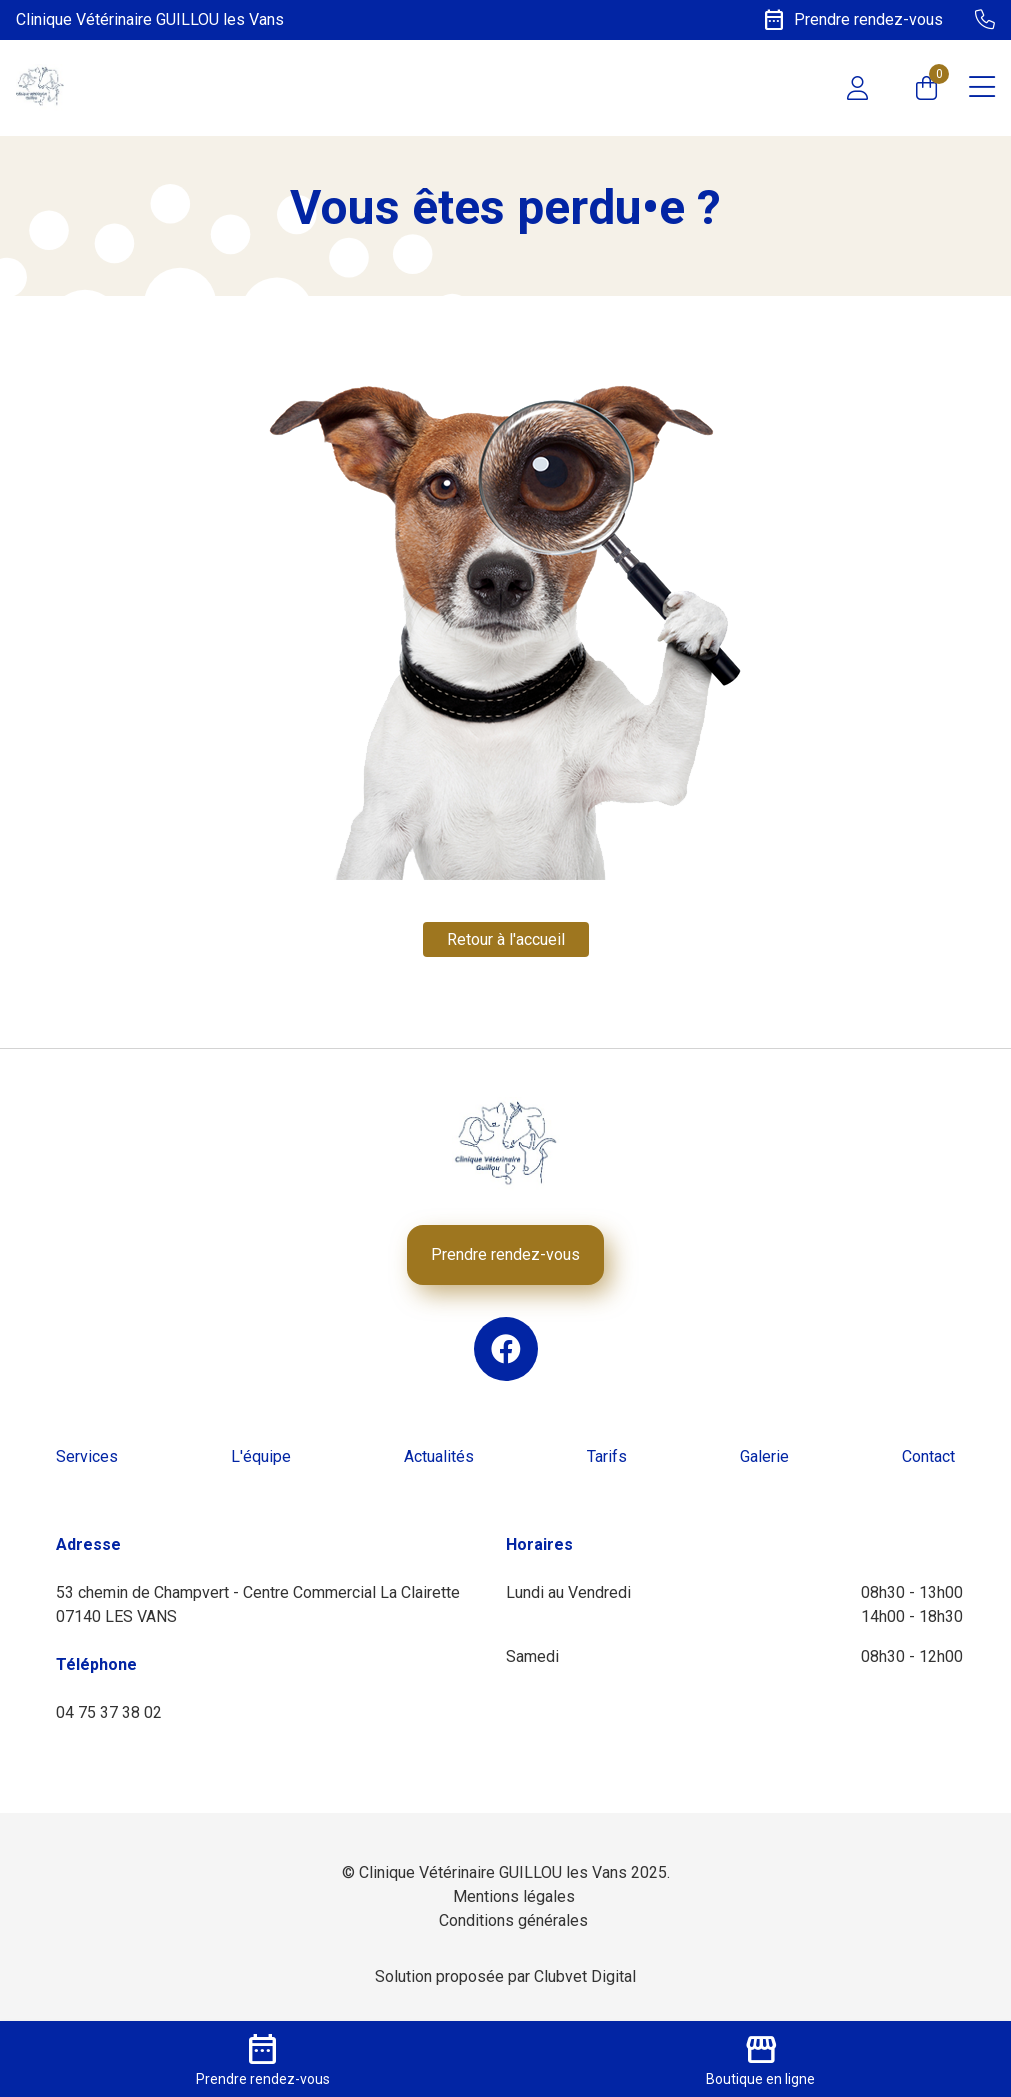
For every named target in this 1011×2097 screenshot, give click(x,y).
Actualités (439, 1456)
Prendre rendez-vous (505, 1254)
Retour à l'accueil (506, 939)
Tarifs (607, 1456)
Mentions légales (514, 1896)
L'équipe (261, 1456)
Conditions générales (513, 1920)
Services (87, 1456)
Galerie (764, 1456)
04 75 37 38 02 (109, 1712)
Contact (928, 1456)
